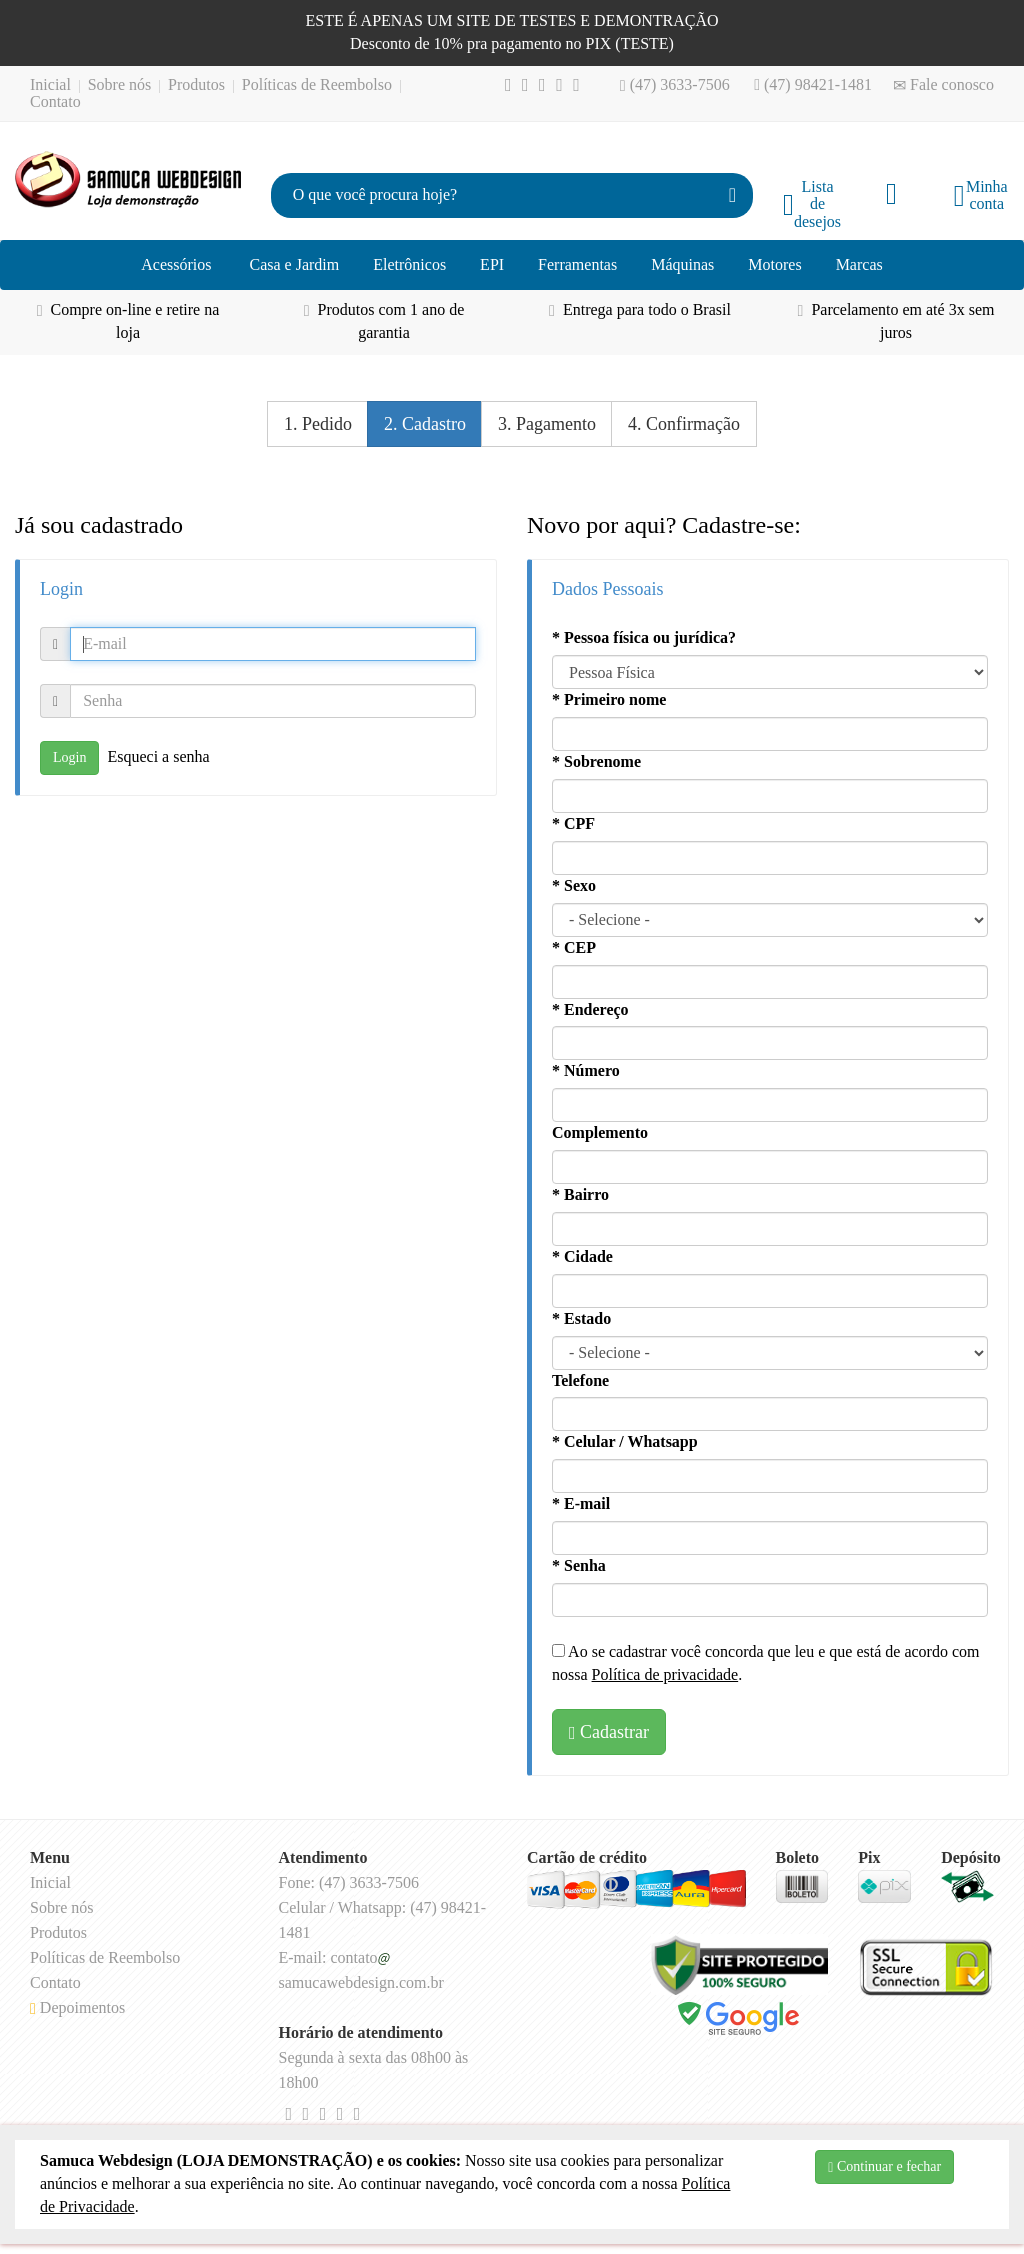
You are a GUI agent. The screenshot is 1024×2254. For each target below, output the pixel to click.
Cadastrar (609, 1732)
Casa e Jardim (294, 264)
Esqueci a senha (158, 756)
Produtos (196, 84)
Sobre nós (120, 84)
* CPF (573, 823)
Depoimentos (77, 2007)
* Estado (581, 1318)
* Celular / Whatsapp (625, 1441)
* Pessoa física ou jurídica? (644, 637)
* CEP (574, 947)
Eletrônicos (409, 264)
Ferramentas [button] (577, 264)
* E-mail (581, 1503)
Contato (55, 101)
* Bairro (580, 1194)
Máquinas (682, 264)
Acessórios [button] (176, 264)
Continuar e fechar (884, 2167)
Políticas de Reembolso (317, 84)
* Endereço (590, 1009)
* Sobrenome (596, 761)
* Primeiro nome (609, 699)
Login (69, 757)
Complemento (600, 1132)
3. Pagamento (547, 424)
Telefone (580, 1380)
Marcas (859, 264)
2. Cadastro (425, 424)
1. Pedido (318, 424)
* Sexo (574, 885)
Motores (774, 264)
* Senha (579, 1565)
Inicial (50, 84)
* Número (586, 1070)
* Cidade (582, 1256)
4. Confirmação (684, 424)
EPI (492, 264)
